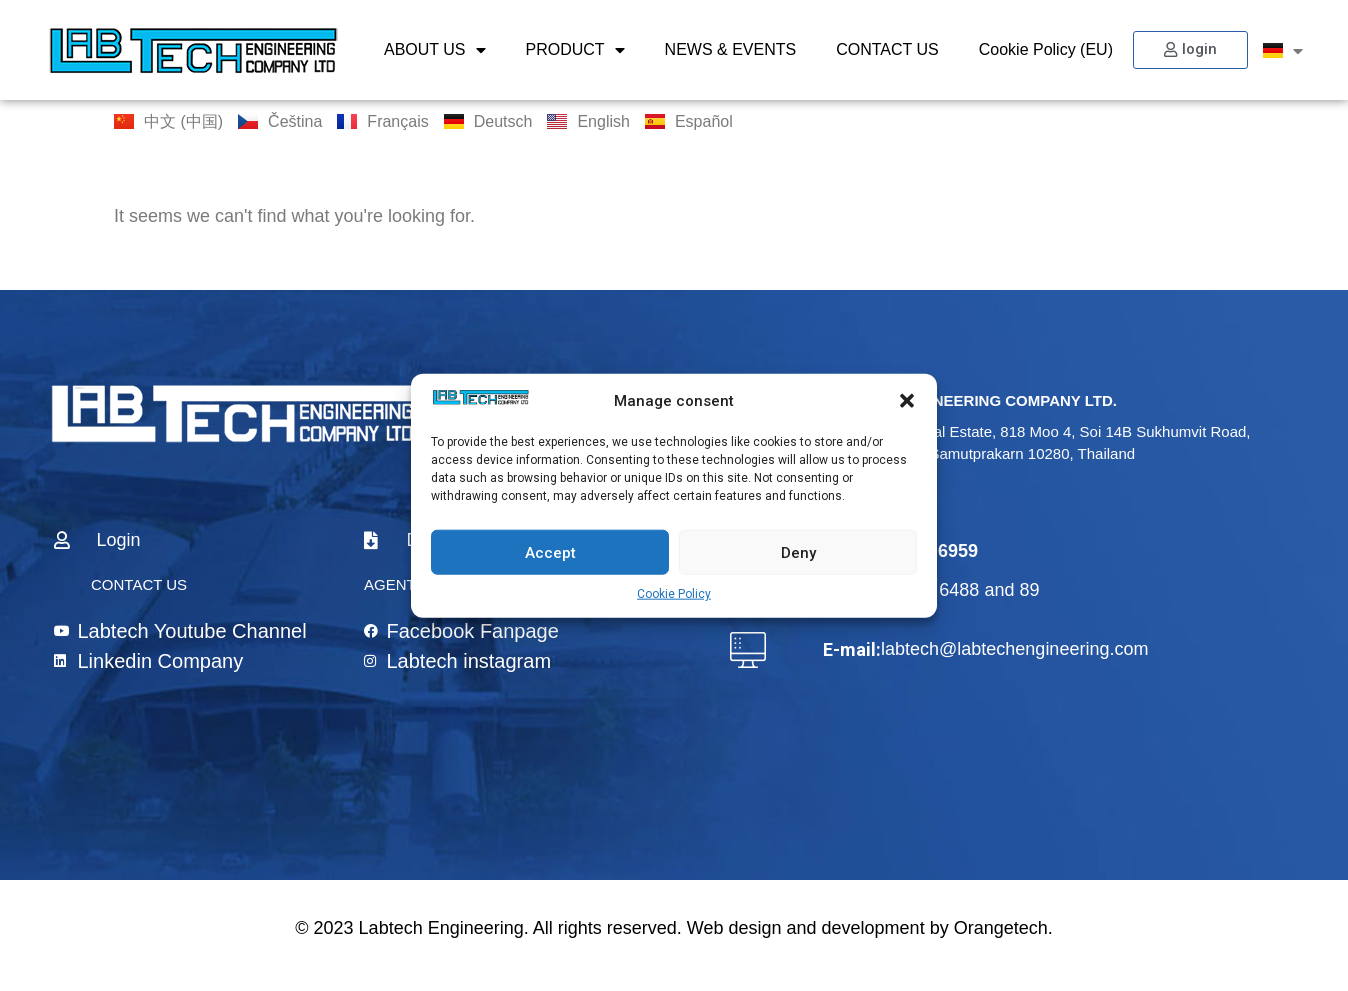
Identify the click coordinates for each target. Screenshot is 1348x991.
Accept (550, 552)
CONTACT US (887, 49)
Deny (798, 552)
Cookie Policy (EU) (1046, 49)
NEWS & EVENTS (731, 49)
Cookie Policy (674, 594)
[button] (907, 401)
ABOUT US (435, 50)
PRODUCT (575, 50)
